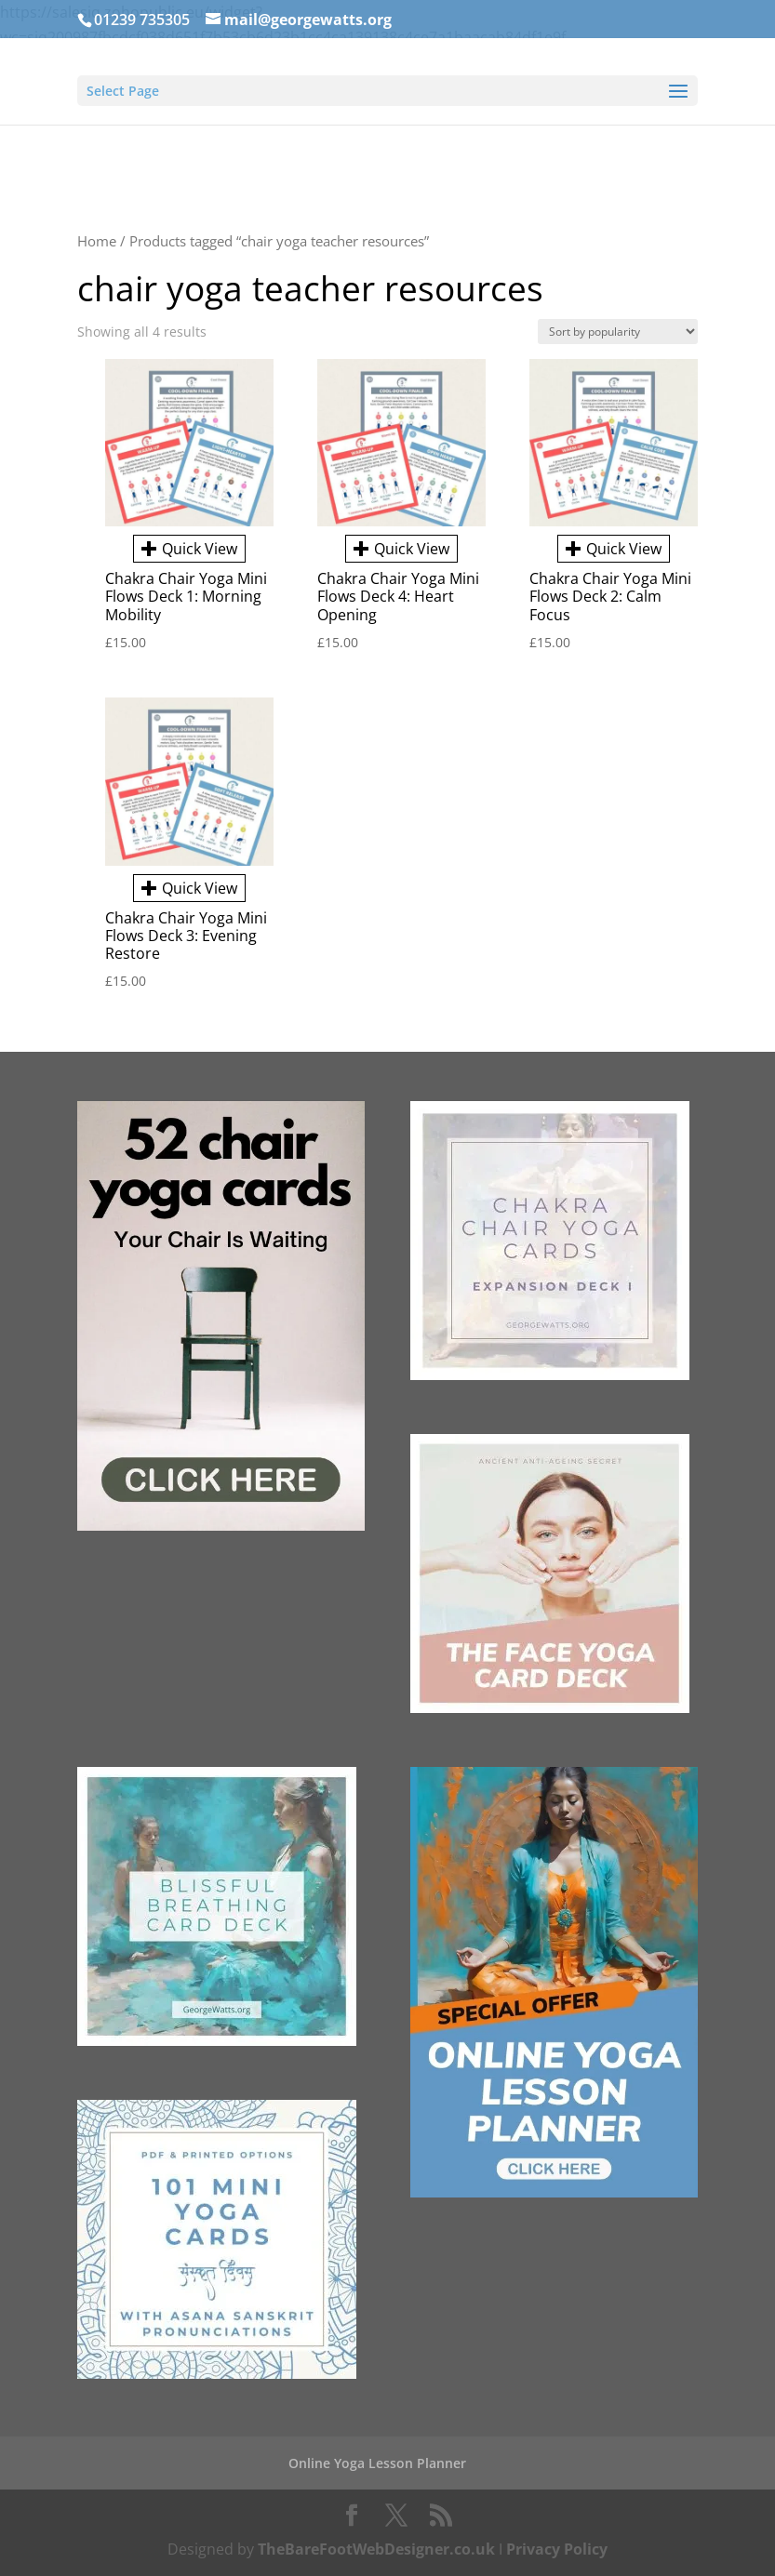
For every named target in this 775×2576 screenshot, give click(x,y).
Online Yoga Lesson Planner (377, 2463)
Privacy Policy (557, 2549)
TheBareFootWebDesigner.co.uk (376, 2549)
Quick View (189, 548)
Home (96, 241)
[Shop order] (618, 331)
